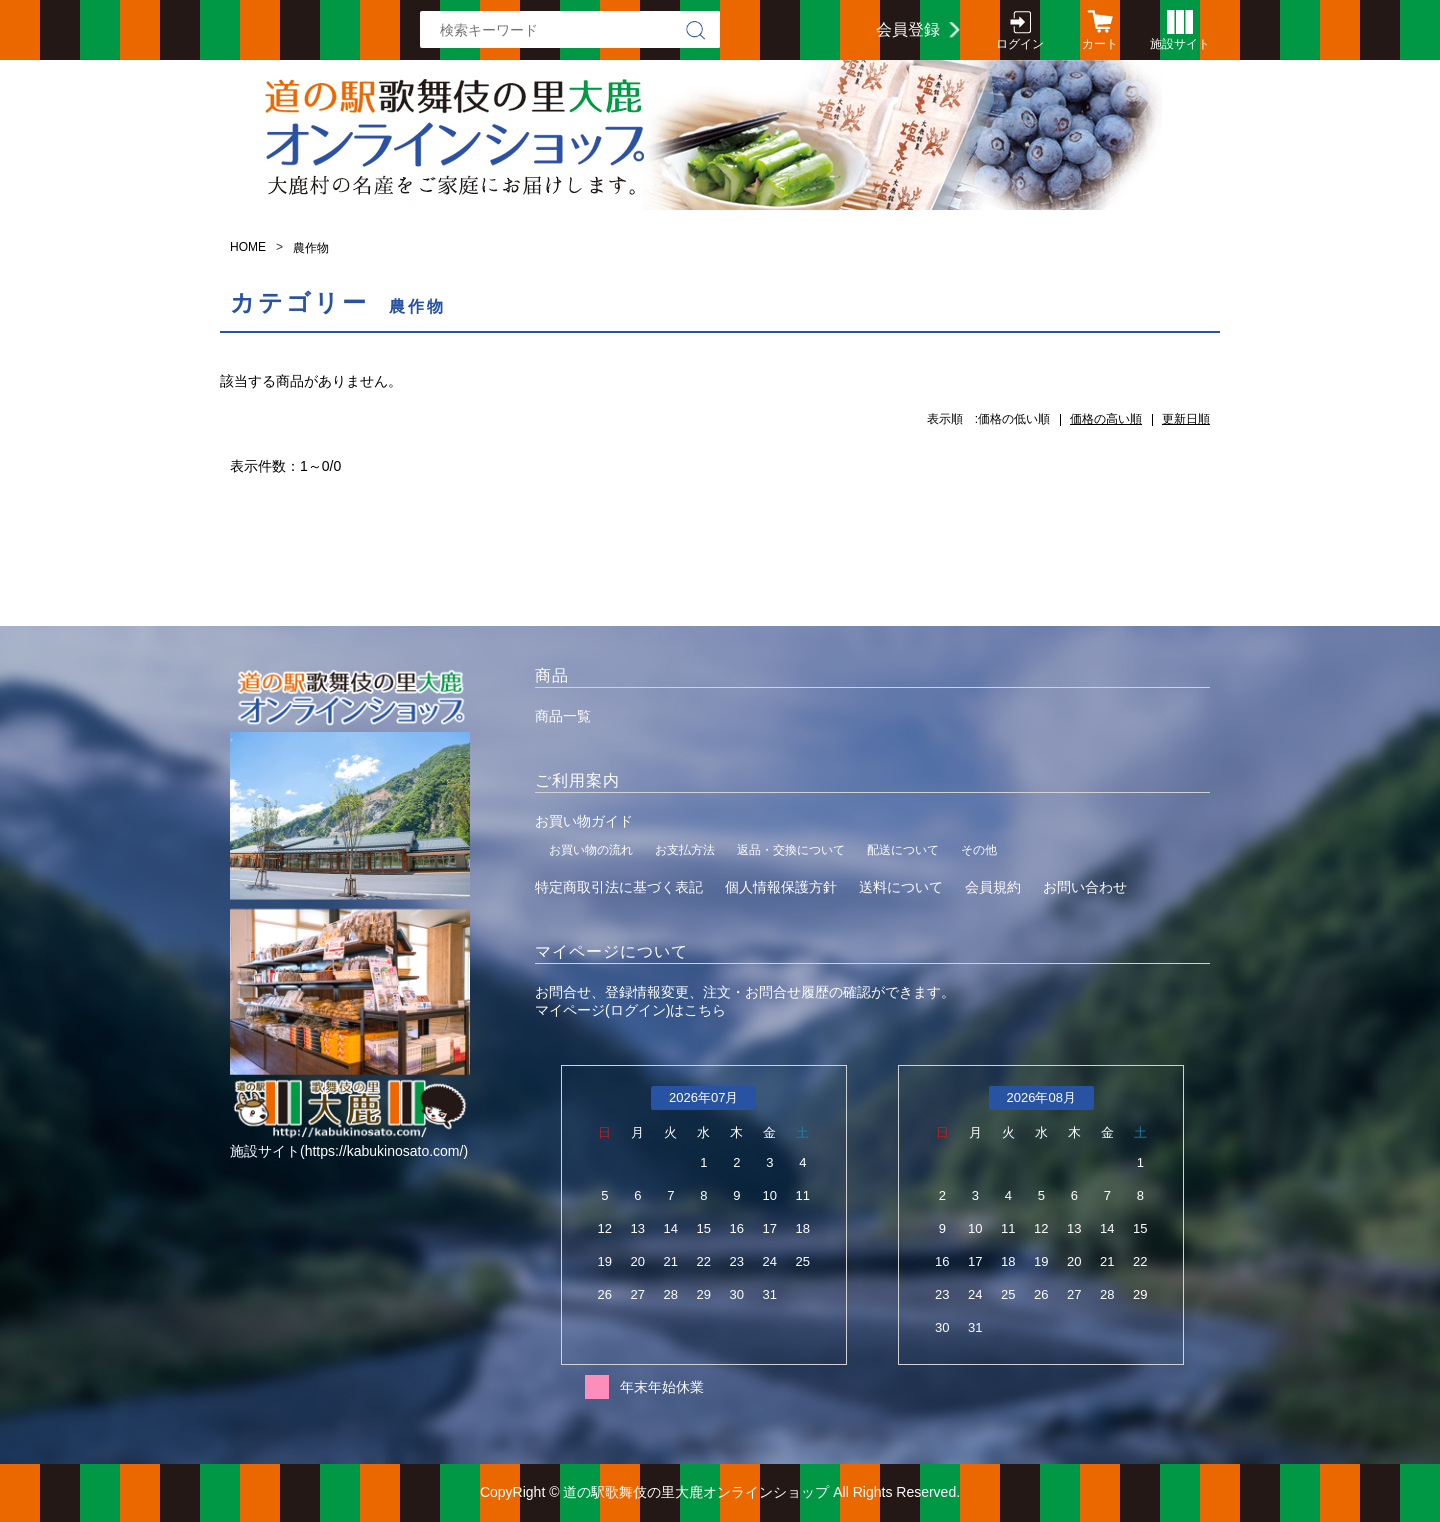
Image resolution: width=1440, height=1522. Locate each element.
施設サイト (1180, 44)
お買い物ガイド (584, 821)
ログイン (1020, 44)
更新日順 (1186, 419)
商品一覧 (563, 716)
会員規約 (993, 887)
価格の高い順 (1106, 419)
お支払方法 (685, 850)
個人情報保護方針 (781, 887)
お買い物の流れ (591, 850)
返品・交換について (791, 850)
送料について (901, 887)
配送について (903, 850)
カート (1100, 44)
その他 (979, 850)
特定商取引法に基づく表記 (619, 887)
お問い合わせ (1085, 887)
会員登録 (908, 29)
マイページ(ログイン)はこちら (630, 1010)
